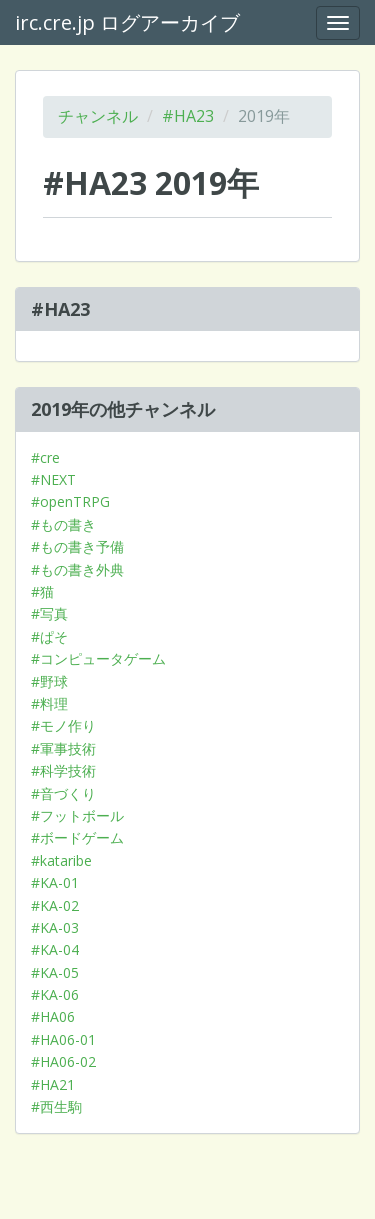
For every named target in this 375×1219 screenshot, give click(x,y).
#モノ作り (63, 725)
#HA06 (53, 1016)
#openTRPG (70, 501)
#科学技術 (63, 770)
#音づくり (63, 793)
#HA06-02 (63, 1061)
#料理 (49, 703)
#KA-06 (55, 994)
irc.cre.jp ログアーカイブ (127, 22)
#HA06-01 (63, 1039)
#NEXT (53, 479)
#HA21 (53, 1084)
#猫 (42, 591)
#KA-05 (55, 972)
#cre (45, 457)
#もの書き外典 (77, 569)
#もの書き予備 (77, 546)
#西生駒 (56, 1106)
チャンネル (98, 116)
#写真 (49, 613)
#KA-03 (55, 927)
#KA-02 (55, 905)
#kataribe (61, 860)
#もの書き (63, 524)
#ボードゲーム (77, 837)
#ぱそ (49, 636)
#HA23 (188, 116)
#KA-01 (55, 882)
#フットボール (77, 815)
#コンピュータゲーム (98, 658)
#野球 (49, 681)
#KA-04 (55, 949)
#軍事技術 (63, 748)
